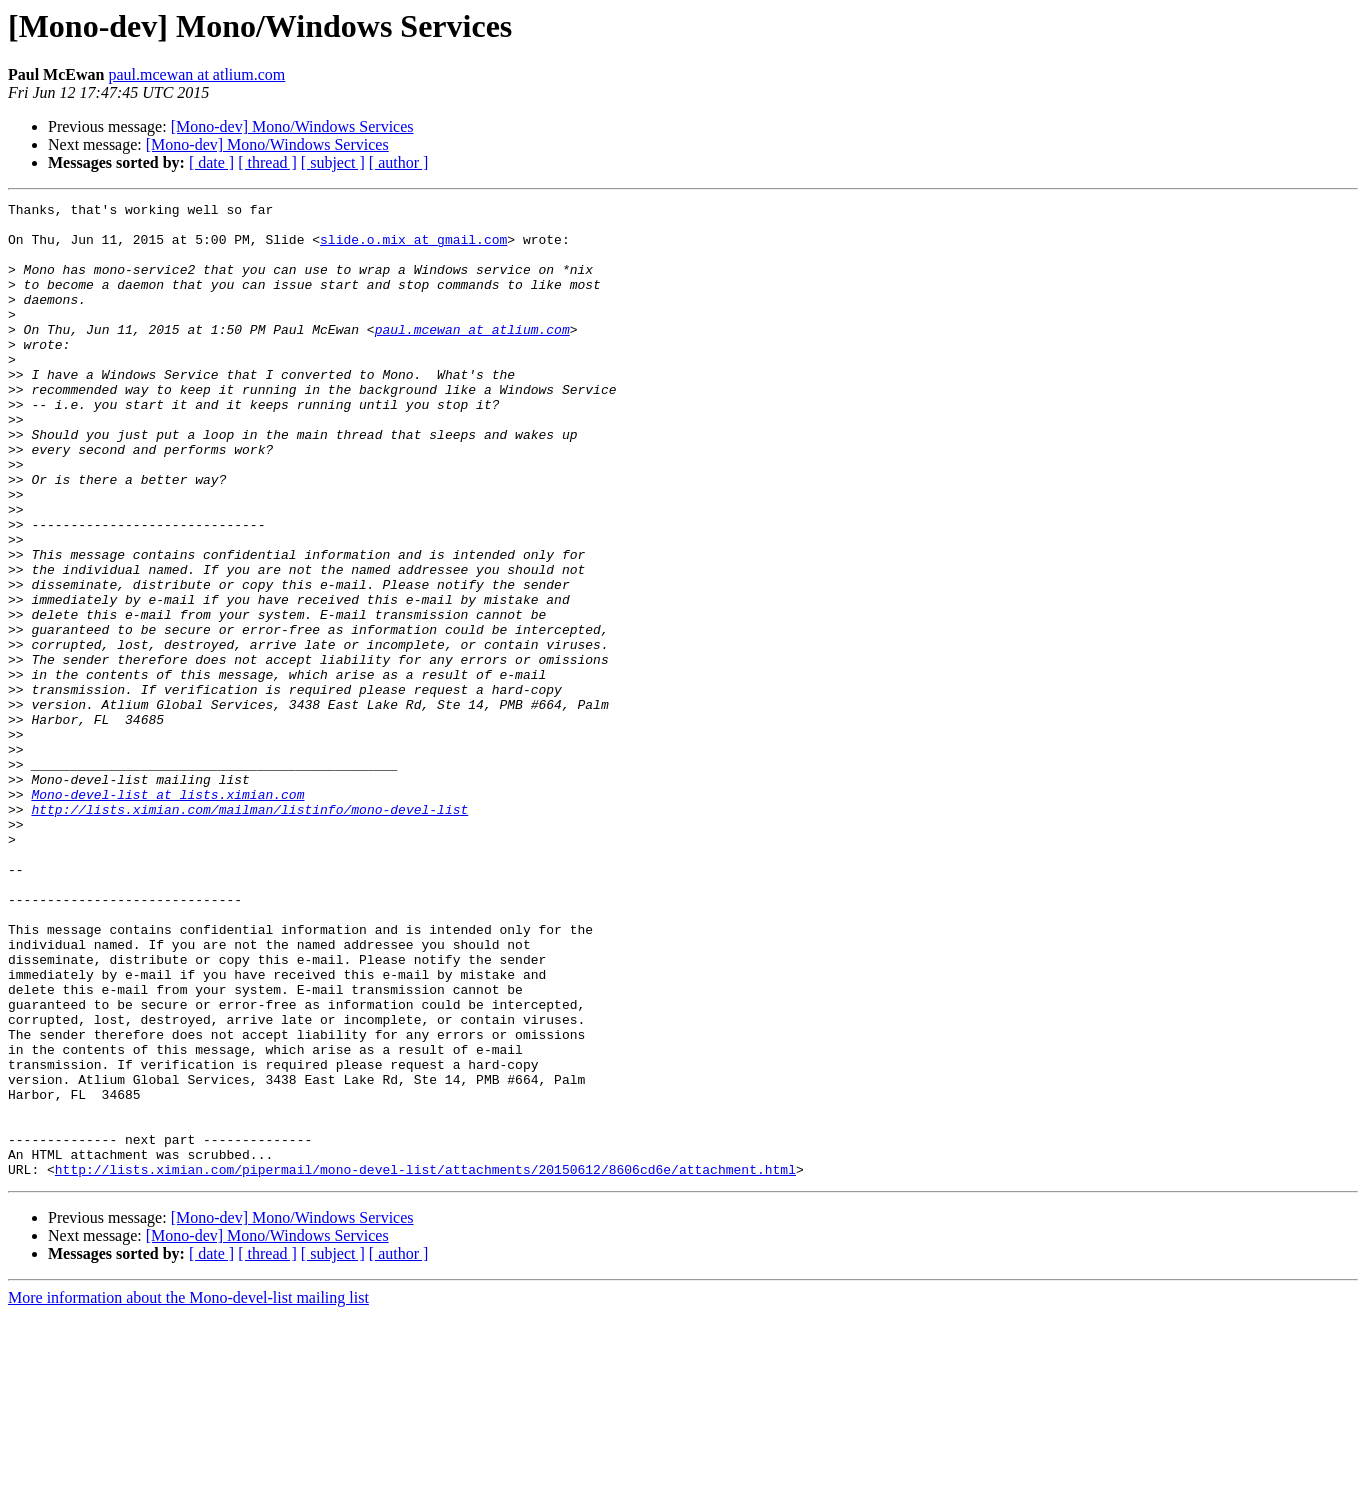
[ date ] (211, 162)
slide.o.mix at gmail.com (413, 248)
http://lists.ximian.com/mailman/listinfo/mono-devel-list (249, 932)
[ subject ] (333, 162)
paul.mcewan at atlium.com (196, 74)
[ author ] (399, 162)
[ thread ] (267, 162)
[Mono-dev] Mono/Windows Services (292, 126)
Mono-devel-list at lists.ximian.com (167, 914)
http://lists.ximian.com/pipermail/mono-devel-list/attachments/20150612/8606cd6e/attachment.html (425, 1364)
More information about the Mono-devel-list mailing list (188, 1492)
